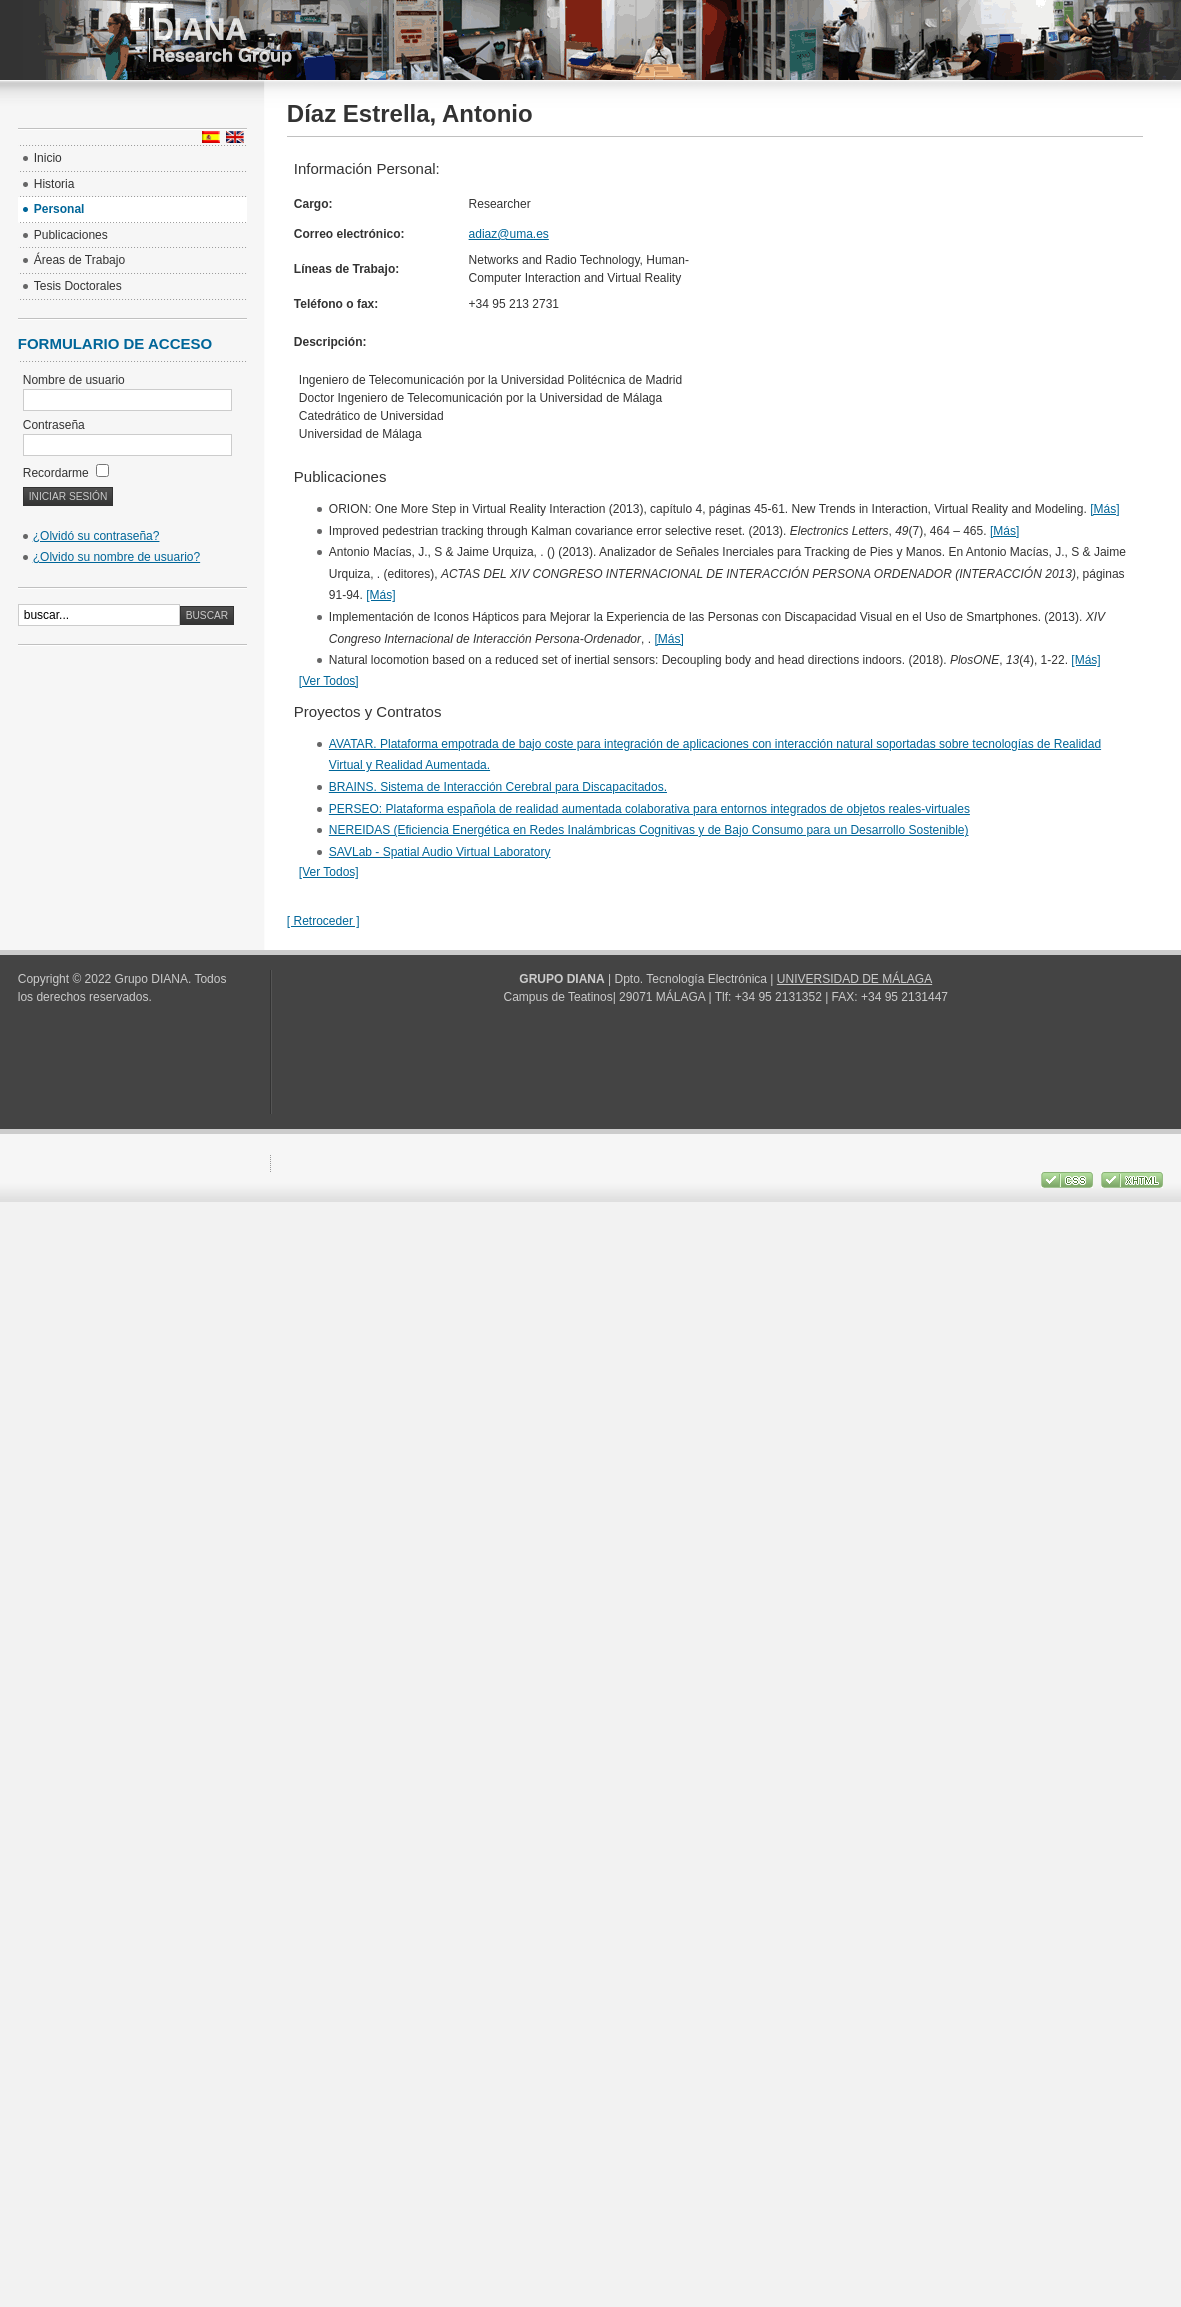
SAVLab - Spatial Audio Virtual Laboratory (440, 852)
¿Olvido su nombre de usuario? (116, 557)
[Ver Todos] (329, 681)
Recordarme (66, 473)
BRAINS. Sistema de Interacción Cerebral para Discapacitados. (498, 787)
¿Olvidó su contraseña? (96, 536)
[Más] (1104, 509)
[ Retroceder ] (323, 921)
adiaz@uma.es (509, 234)
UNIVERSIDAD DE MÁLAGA (854, 979)
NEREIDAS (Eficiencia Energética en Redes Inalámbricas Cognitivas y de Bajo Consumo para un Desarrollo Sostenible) (649, 830)
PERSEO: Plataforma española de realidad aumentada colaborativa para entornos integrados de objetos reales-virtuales (649, 809)
